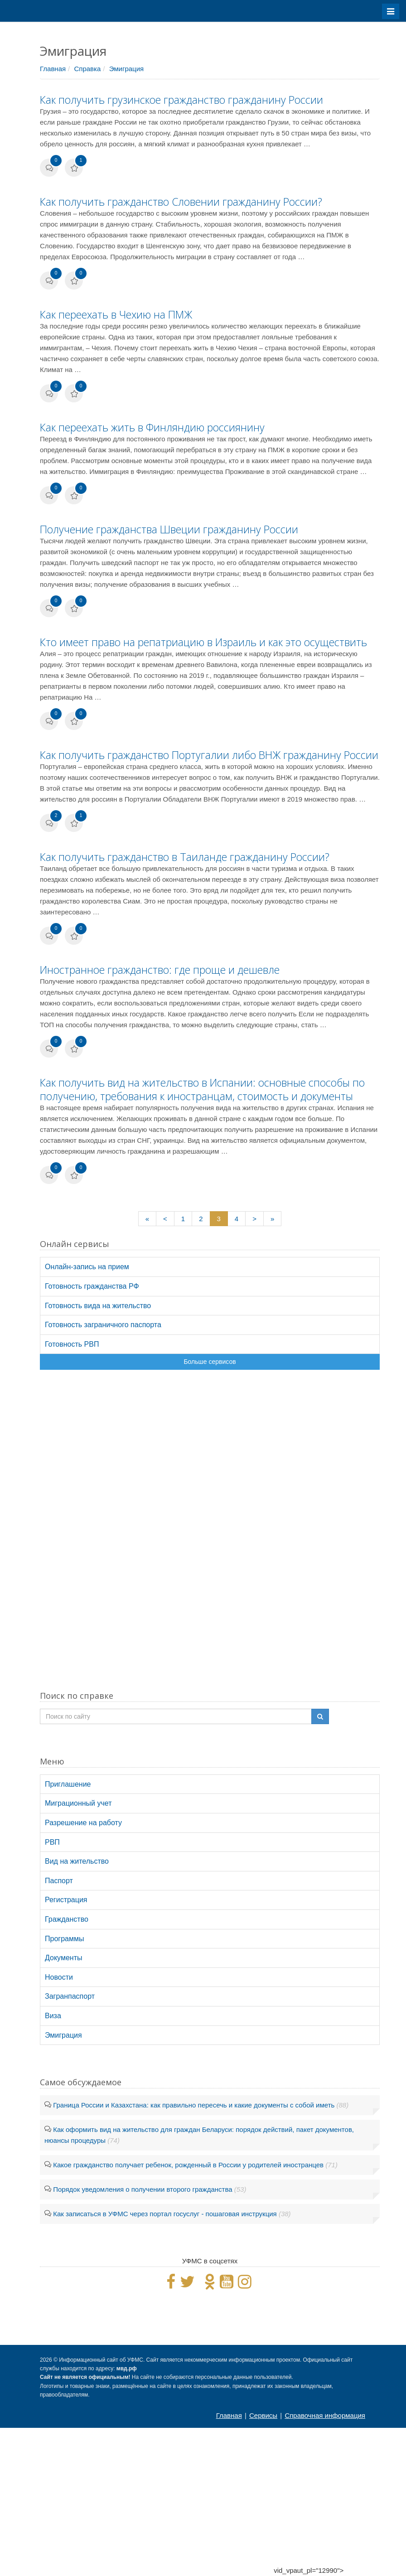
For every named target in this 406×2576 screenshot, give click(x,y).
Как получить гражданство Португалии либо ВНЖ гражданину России (209, 755)
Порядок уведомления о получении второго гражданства (142, 2189)
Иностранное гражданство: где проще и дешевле (160, 969)
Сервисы (263, 2415)
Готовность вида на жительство (98, 1306)
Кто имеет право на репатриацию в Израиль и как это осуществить (203, 642)
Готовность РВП (72, 1344)
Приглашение (68, 1784)
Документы (63, 1958)
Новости (59, 1977)
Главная (53, 68)
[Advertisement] (210, 1537)
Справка (87, 68)
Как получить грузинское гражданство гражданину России (181, 99)
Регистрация (66, 1900)
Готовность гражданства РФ (92, 1286)
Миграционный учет (78, 1803)
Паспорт (59, 1881)
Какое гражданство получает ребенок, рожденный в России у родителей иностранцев (188, 2165)
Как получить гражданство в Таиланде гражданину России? (184, 857)
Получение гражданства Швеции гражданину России (169, 529)
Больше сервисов (210, 1361)
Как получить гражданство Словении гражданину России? (181, 201)
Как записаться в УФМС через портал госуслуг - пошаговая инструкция (165, 2214)
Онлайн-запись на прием (87, 1267)
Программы (64, 1939)
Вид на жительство (77, 1861)
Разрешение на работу (83, 1823)
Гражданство (66, 1919)
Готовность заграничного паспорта (103, 1325)
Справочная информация (325, 2415)
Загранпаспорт (70, 1996)
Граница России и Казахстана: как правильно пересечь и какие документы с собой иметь (193, 2105)
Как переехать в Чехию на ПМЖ (116, 314)
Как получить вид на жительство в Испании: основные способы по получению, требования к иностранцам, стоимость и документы (202, 1089)
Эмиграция (126, 68)
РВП (52, 1842)
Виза (53, 2016)
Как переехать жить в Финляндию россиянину (152, 427)
